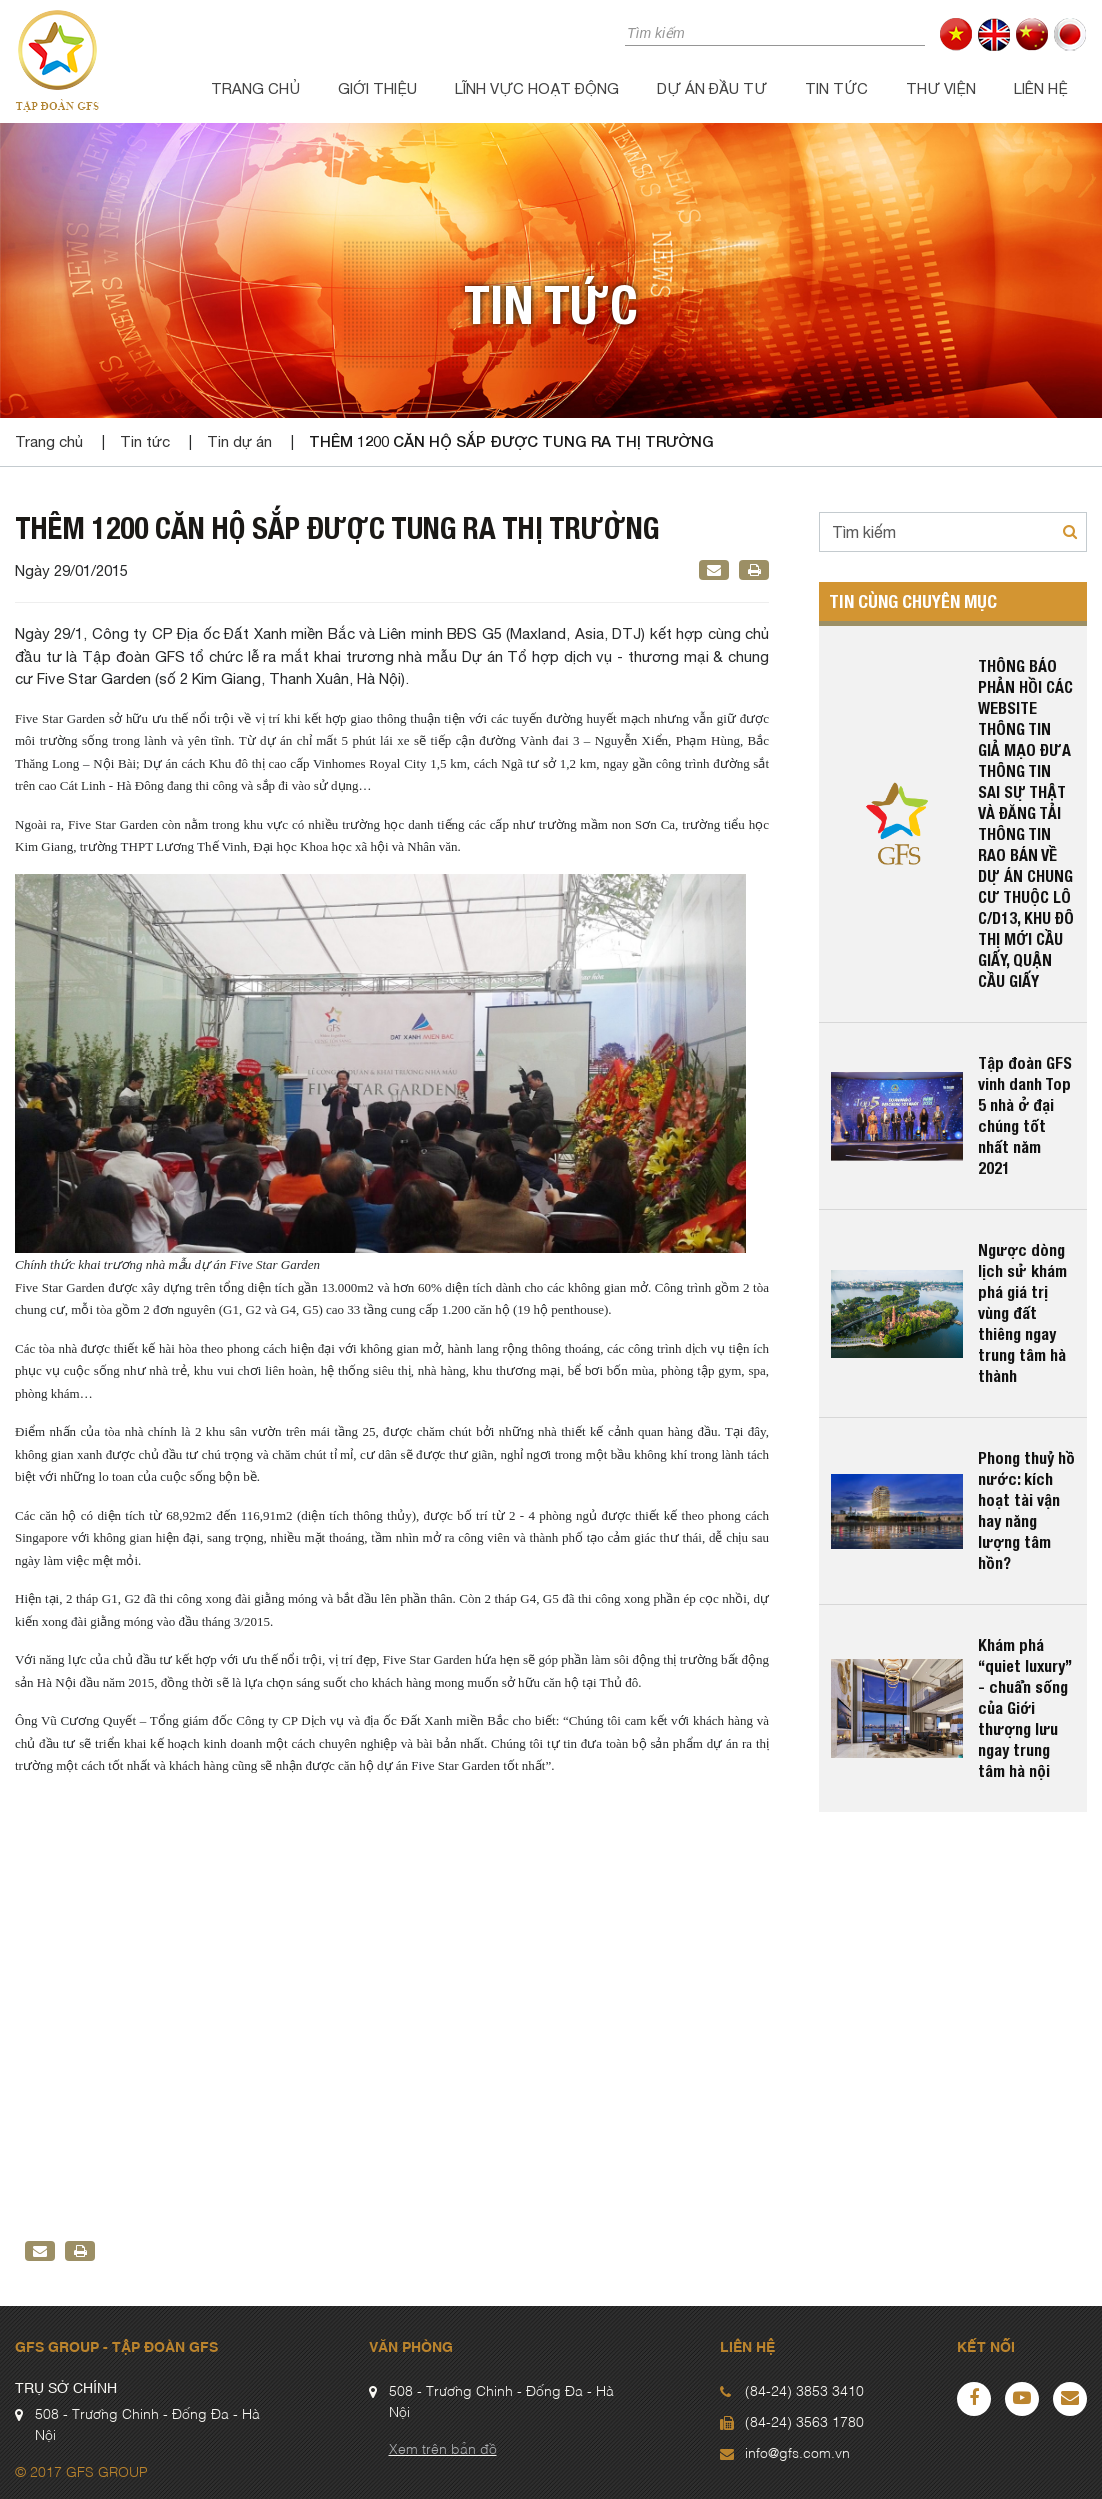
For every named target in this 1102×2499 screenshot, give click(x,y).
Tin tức (836, 88)
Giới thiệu (377, 88)
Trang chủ (255, 88)
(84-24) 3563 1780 (804, 2423)
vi (956, 34)
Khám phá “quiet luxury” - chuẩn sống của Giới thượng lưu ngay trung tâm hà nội (1024, 1708)
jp (1070, 34)
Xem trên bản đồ (443, 2450)
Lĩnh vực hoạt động (537, 88)
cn (1032, 34)
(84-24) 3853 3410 (804, 2392)
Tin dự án (239, 441)
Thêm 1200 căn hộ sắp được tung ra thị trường (511, 441)
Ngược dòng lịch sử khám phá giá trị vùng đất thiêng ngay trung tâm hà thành (1022, 1313)
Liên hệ (1041, 88)
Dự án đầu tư (712, 88)
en (994, 34)
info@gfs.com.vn (797, 2454)
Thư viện (941, 88)
